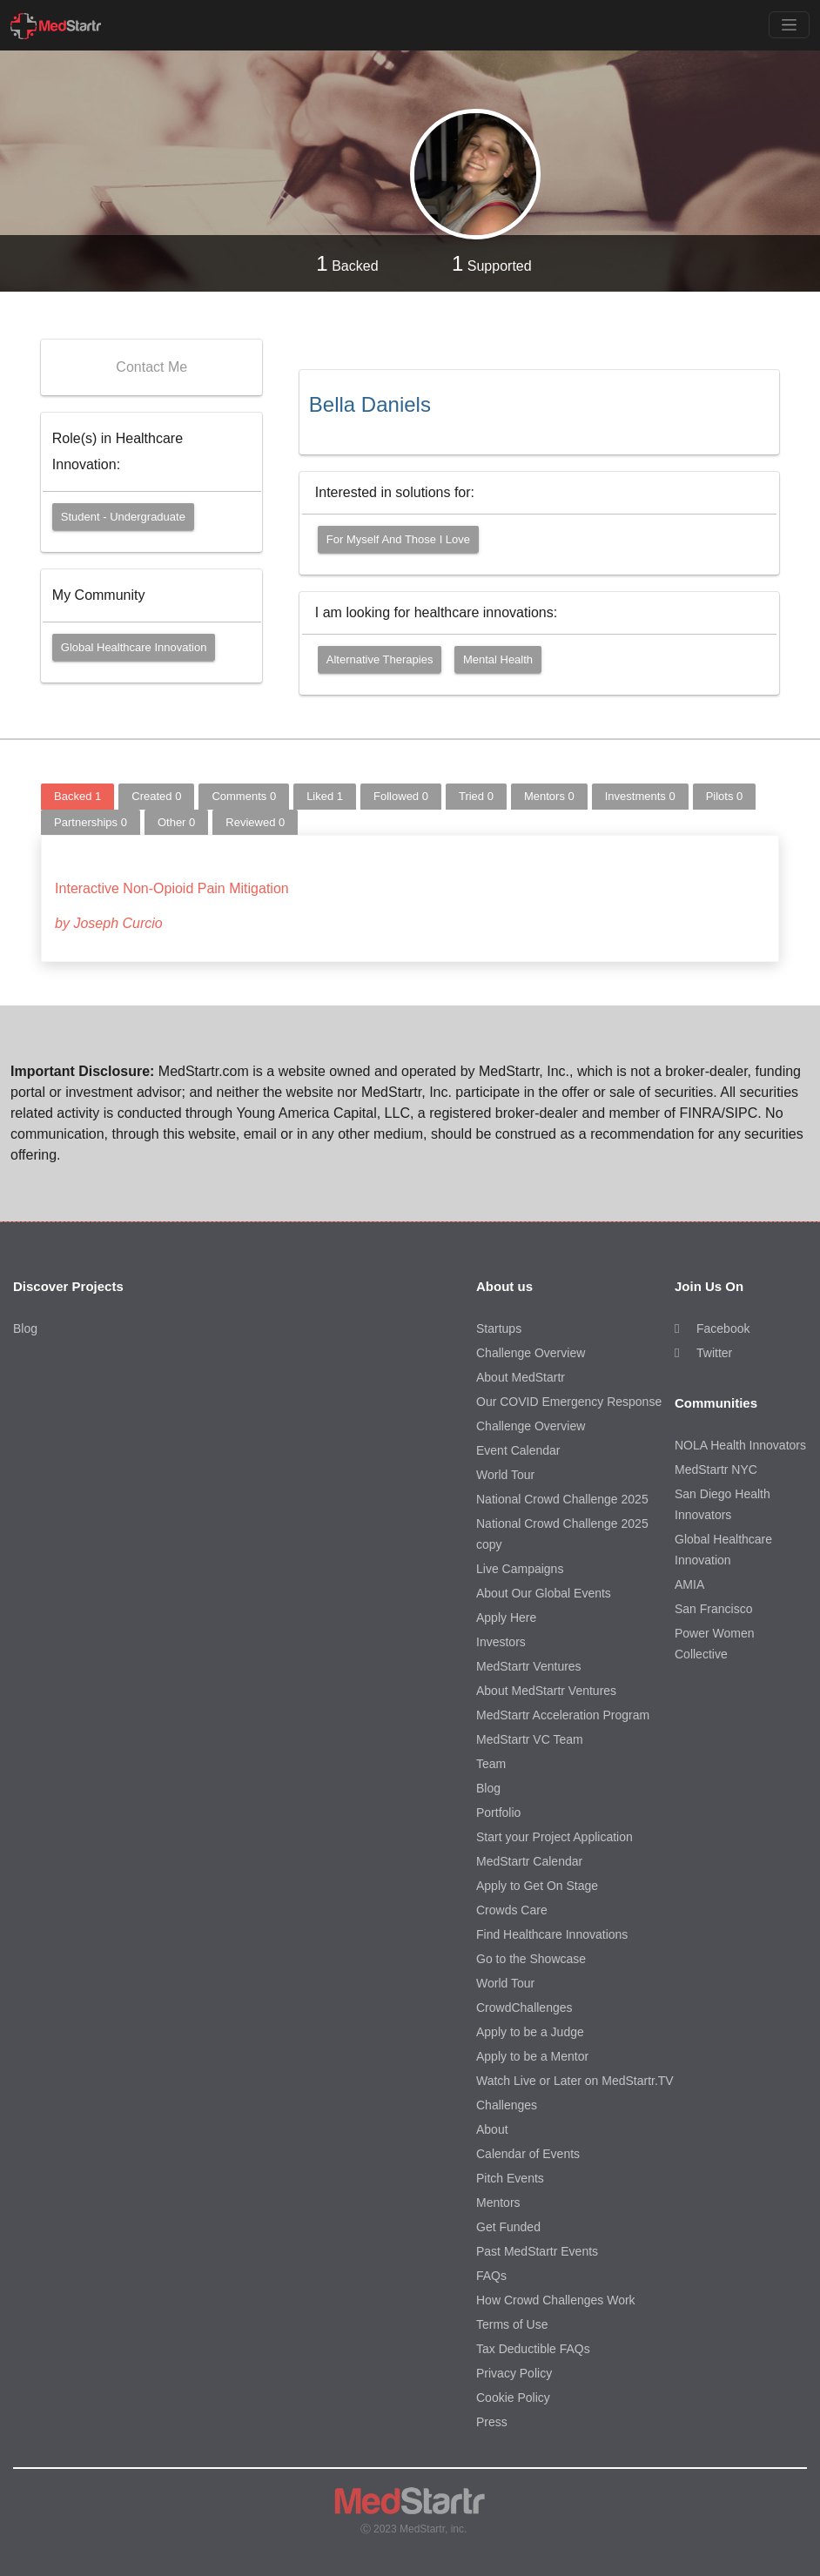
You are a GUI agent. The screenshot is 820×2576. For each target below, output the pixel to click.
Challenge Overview (530, 1353)
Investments (640, 796)
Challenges (506, 2105)
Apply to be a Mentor (532, 2056)
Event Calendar (518, 1450)
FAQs (491, 2276)
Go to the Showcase (531, 1959)
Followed (400, 796)
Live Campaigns (519, 1569)
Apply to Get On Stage (537, 1886)
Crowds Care (512, 1910)
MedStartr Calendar (529, 1861)
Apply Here (506, 1617)
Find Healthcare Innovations (552, 1934)
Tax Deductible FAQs (533, 2349)
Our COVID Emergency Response (569, 1402)
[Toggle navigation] (789, 24)
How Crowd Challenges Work (555, 2300)
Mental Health (498, 659)
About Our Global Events (543, 1593)
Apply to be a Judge (530, 2032)
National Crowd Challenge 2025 (562, 1499)
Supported (492, 263)
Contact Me (151, 367)
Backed (347, 263)
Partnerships (90, 822)
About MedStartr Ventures (546, 1691)
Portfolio (498, 1812)
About (492, 2129)
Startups (498, 1328)
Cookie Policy (513, 2397)
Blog (25, 1328)
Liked (324, 796)
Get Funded (508, 2227)
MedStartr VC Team (529, 1739)
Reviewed (255, 822)
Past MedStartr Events (537, 2251)
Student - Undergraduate (123, 516)
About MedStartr (520, 1377)
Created (156, 796)
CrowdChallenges (524, 2007)
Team (491, 1764)
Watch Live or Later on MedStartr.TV (575, 2081)
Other (176, 822)
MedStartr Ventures (528, 1666)
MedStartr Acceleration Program (562, 1715)
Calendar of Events (528, 2154)
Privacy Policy (514, 2373)
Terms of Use (512, 2324)
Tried (476, 796)
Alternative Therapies (380, 659)
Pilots (724, 796)
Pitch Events (510, 2178)
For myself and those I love (398, 539)
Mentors (549, 796)
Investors (501, 1642)
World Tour (505, 1475)
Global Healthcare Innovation (134, 647)
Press (491, 2422)
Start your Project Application (554, 1837)
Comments (244, 796)
